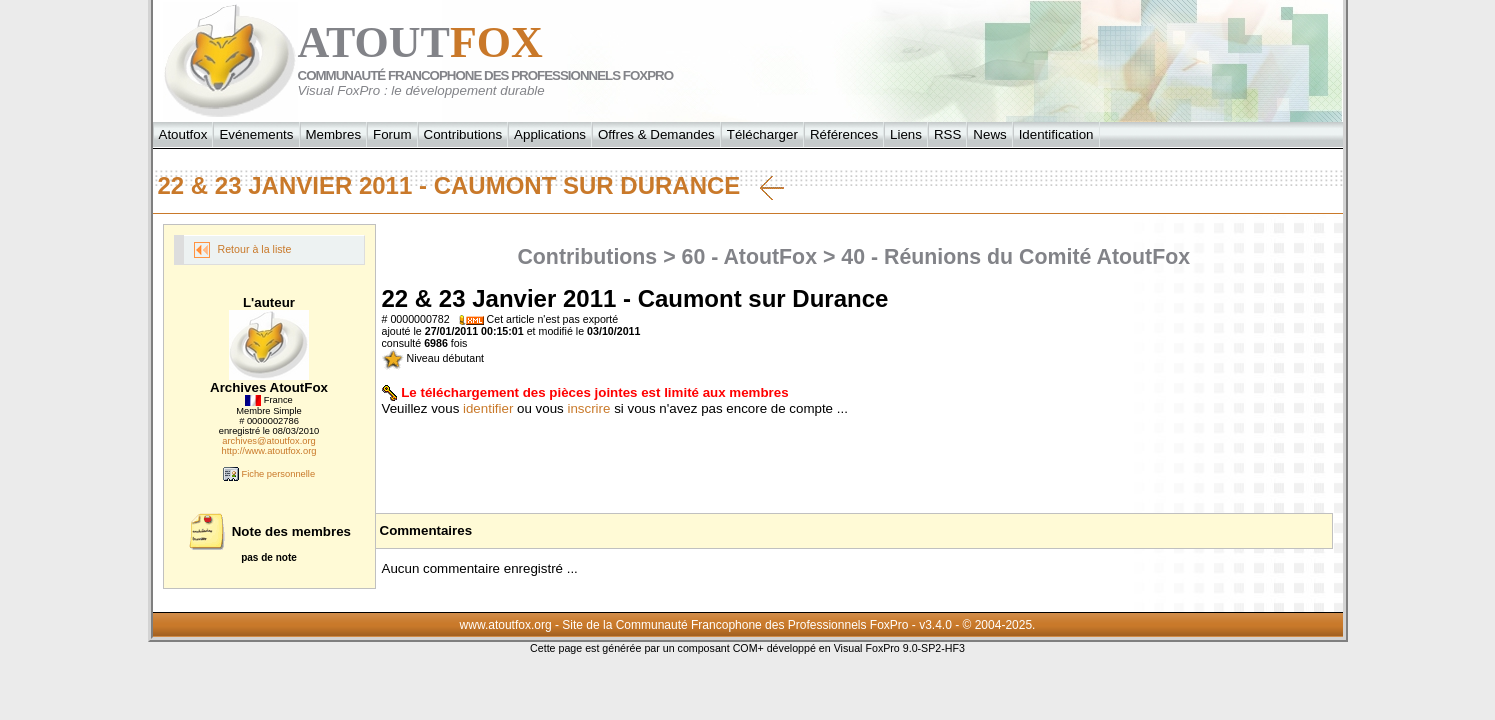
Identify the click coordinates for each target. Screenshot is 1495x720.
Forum (392, 134)
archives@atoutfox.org (268, 441)
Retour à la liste (243, 250)
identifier (488, 408)
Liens (906, 134)
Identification (1056, 134)
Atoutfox (183, 134)
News (989, 134)
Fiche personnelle (269, 474)
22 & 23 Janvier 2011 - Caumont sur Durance (471, 186)
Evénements (256, 134)
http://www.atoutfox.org (269, 451)
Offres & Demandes (656, 134)
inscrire (588, 408)
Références (844, 134)
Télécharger (762, 134)
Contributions (463, 134)
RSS (947, 134)
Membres (334, 134)
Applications (550, 134)
